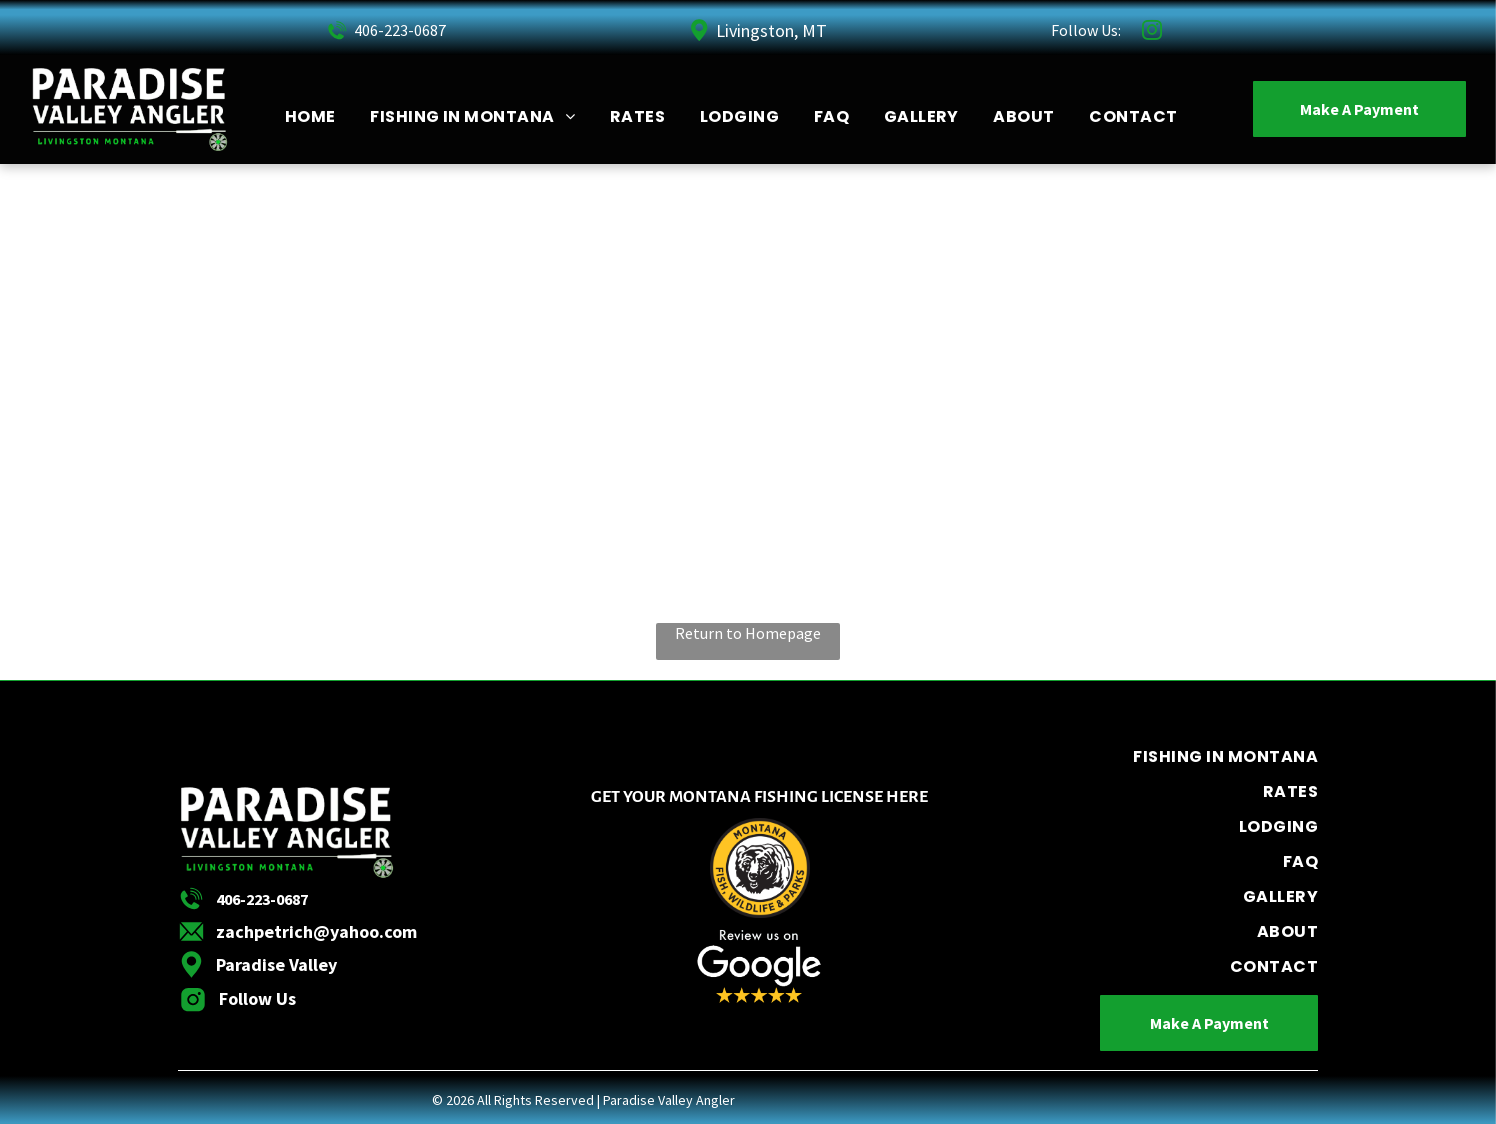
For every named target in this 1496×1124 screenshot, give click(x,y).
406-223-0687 (400, 30)
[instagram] (1152, 32)
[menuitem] (310, 116)
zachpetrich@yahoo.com (316, 931)
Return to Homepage (748, 633)
